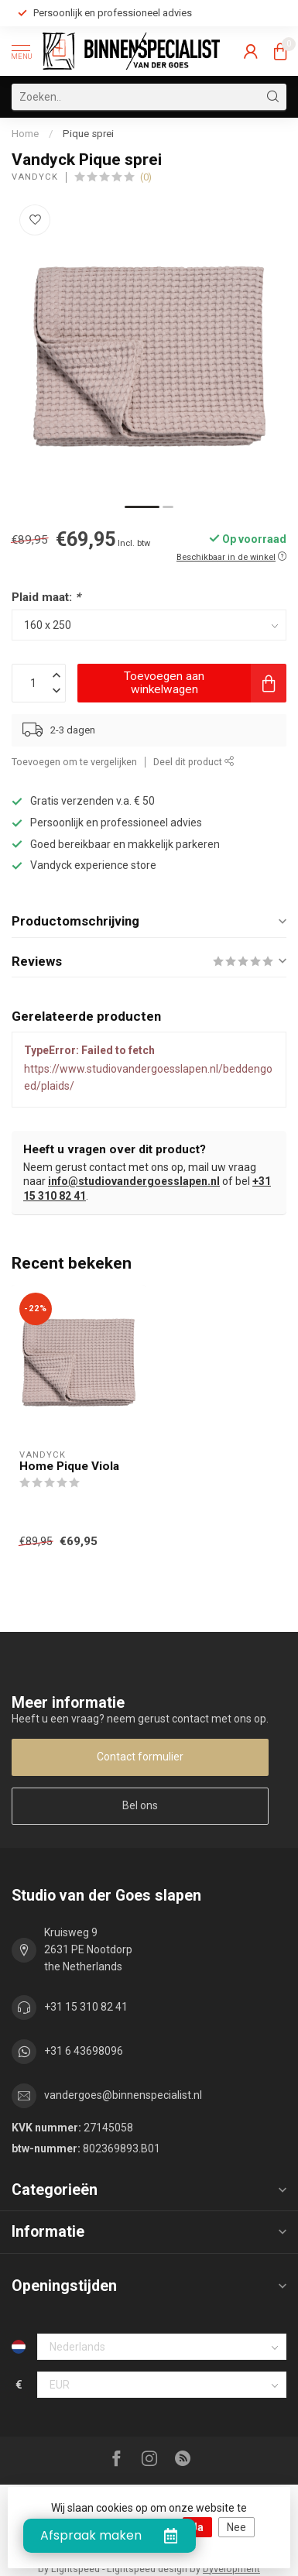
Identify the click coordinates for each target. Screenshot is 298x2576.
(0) (146, 177)
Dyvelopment (231, 2568)
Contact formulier (140, 1756)
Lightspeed (75, 2568)
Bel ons (140, 1805)
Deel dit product (194, 762)
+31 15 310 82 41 (86, 2007)
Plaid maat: (46, 597)
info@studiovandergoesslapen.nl (134, 1181)
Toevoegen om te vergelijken (74, 762)
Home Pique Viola (69, 1466)
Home (25, 133)
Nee (236, 2527)
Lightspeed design (147, 2568)
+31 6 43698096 (83, 2051)
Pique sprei (88, 133)
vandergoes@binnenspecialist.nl (123, 2095)
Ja (197, 2527)
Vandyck (35, 177)
